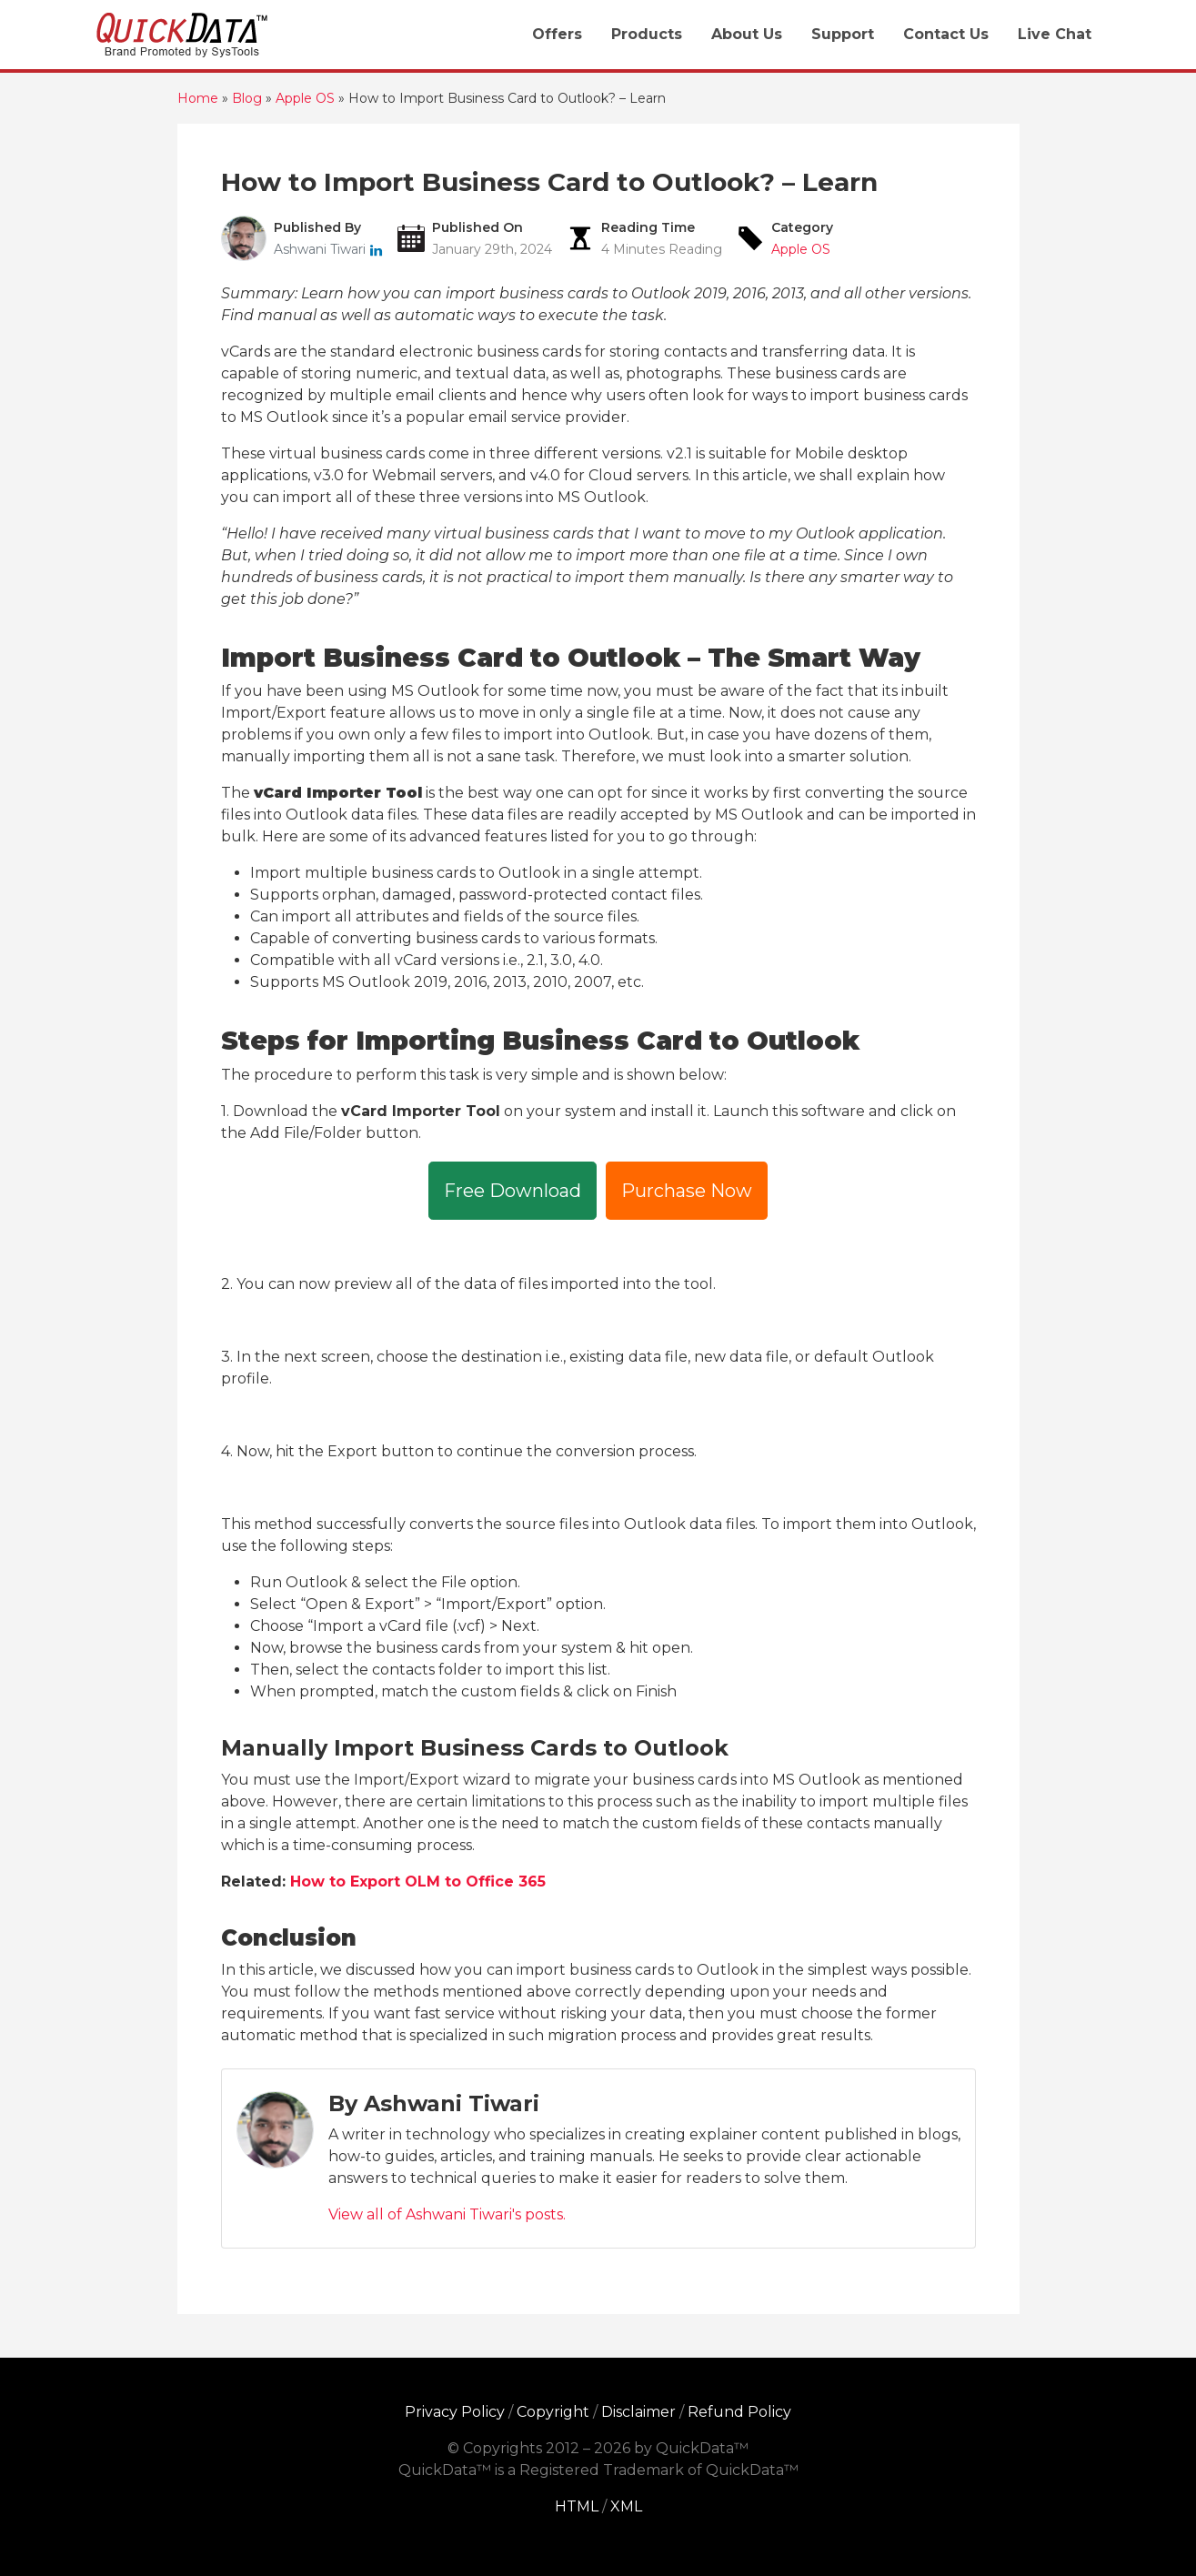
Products (646, 34)
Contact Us (946, 34)
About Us (746, 34)
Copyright (553, 2411)
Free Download (512, 1191)
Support (842, 34)
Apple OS (800, 249)
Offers (557, 34)
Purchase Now (686, 1191)
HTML (576, 2506)
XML (626, 2506)
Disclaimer (638, 2411)
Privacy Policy (455, 2411)
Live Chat (1054, 34)
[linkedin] (376, 249)
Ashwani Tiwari (321, 249)
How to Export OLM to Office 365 (418, 1881)
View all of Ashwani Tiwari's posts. (447, 2214)
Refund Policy (739, 2411)
